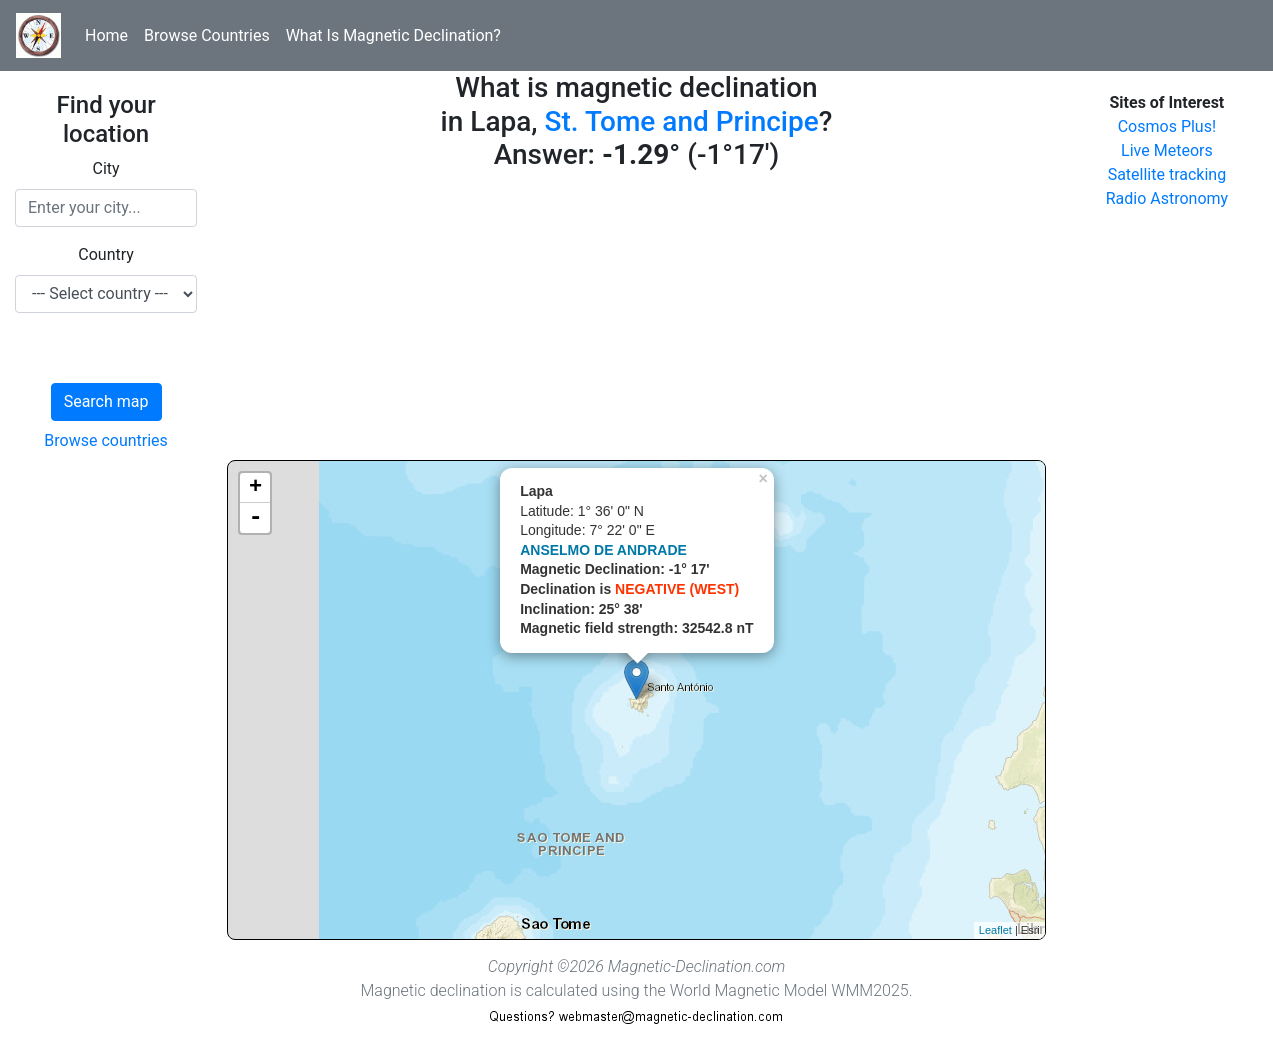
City (106, 168)
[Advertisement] (636, 320)
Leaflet (995, 930)
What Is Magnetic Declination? (393, 35)
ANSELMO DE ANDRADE (603, 550)
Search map (106, 401)
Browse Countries (207, 35)
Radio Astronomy (1167, 198)
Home (106, 35)
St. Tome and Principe (682, 121)
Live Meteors (1167, 150)
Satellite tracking (1167, 174)
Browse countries (106, 440)
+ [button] (255, 488)
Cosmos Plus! (1167, 126)
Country (106, 254)
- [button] (255, 518)
